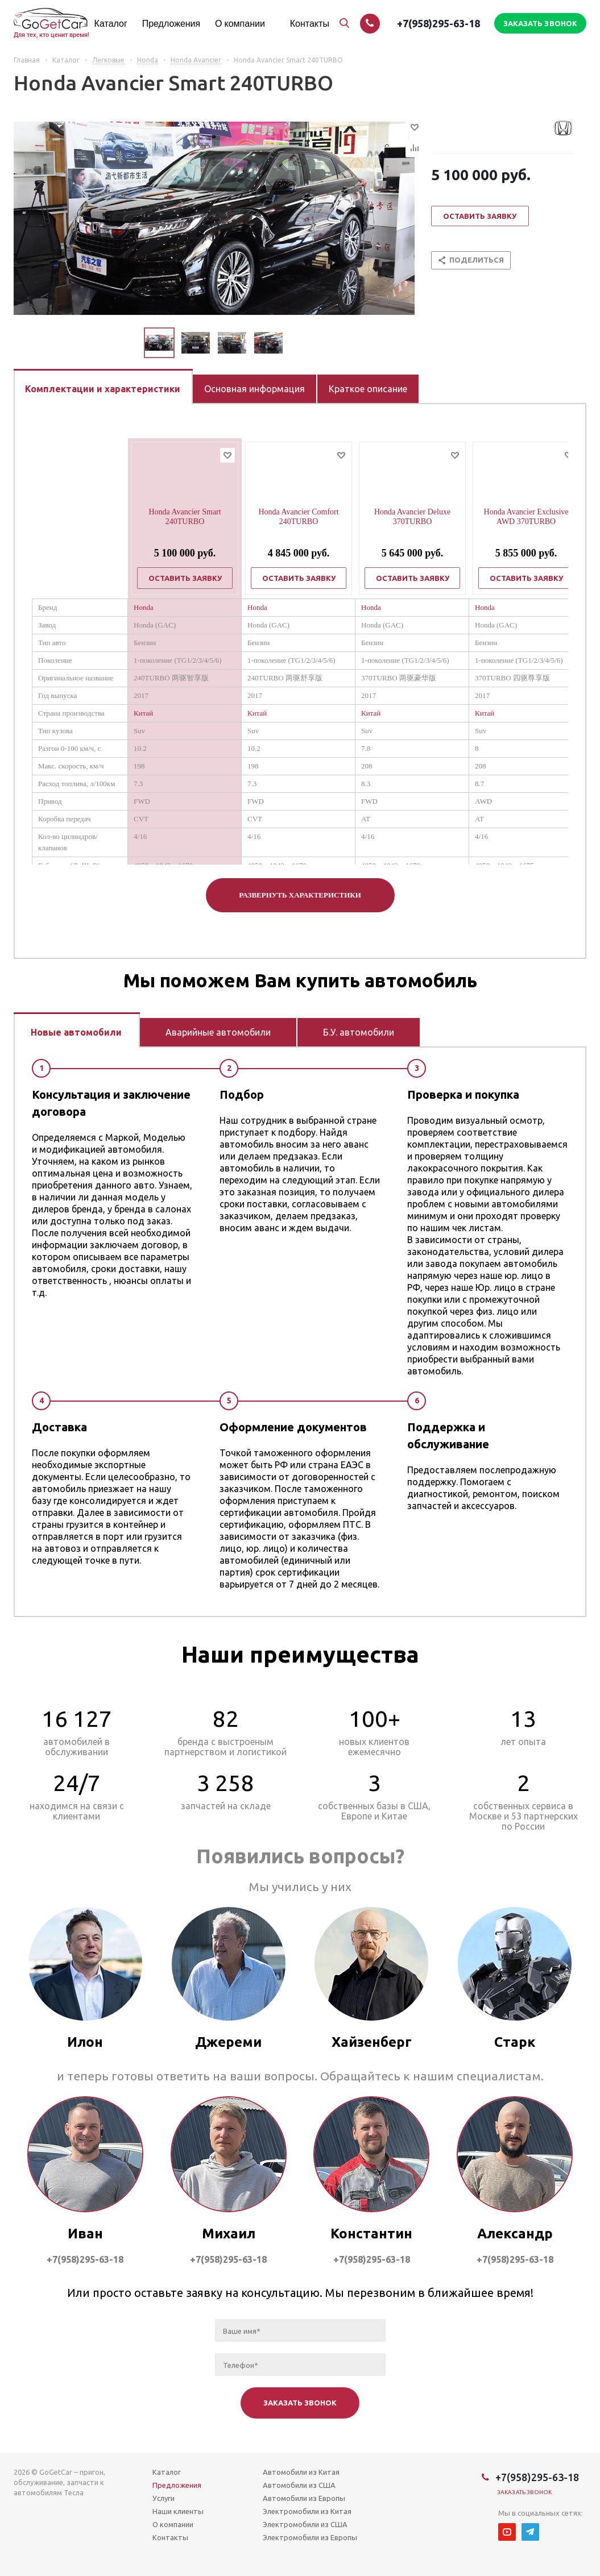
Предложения (176, 2485)
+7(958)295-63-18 (438, 23)
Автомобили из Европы (304, 2498)
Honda (144, 607)
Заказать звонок (524, 2492)
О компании (172, 2524)
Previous (130, 343)
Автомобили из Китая (301, 2472)
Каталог (166, 2472)
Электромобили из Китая (307, 2511)
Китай (143, 713)
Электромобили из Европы (310, 2537)
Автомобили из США (299, 2485)
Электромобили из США (305, 2524)
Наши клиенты (178, 2511)
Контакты (170, 2537)
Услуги (163, 2498)
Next (296, 343)
